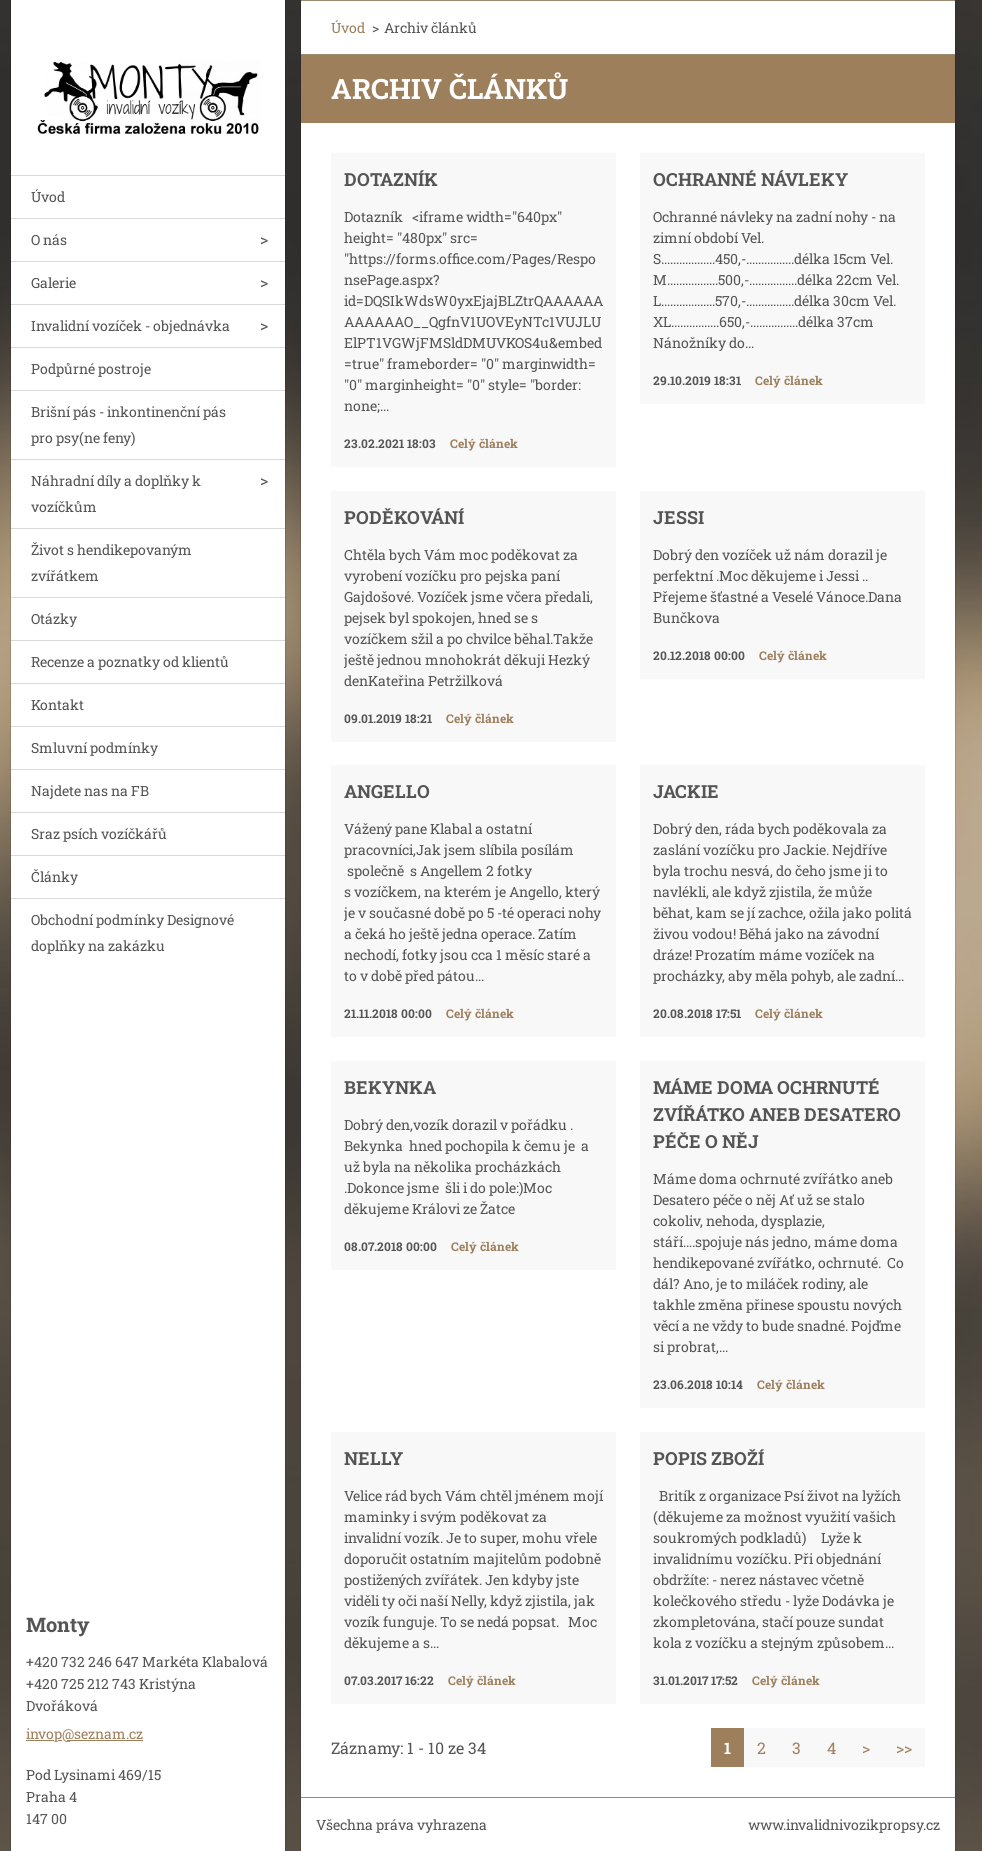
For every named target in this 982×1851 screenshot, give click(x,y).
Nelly (373, 1458)
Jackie (686, 791)
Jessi (678, 517)
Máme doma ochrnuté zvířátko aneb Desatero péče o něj (777, 1114)
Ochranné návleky (750, 179)
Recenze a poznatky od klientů (130, 661)
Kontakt (57, 704)
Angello (387, 791)
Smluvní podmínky (94, 747)
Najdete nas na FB (90, 790)
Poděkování (404, 517)
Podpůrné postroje (91, 368)
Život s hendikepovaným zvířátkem (111, 562)
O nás (49, 239)
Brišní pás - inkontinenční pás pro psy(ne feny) (128, 424)
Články (54, 876)
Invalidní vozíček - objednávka (130, 325)
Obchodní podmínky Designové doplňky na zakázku (132, 932)
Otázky (54, 618)
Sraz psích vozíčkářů (99, 833)
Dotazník (391, 179)
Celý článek (484, 443)
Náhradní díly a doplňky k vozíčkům (116, 493)
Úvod (48, 196)
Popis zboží (708, 1458)
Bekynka (390, 1087)
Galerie (53, 282)
